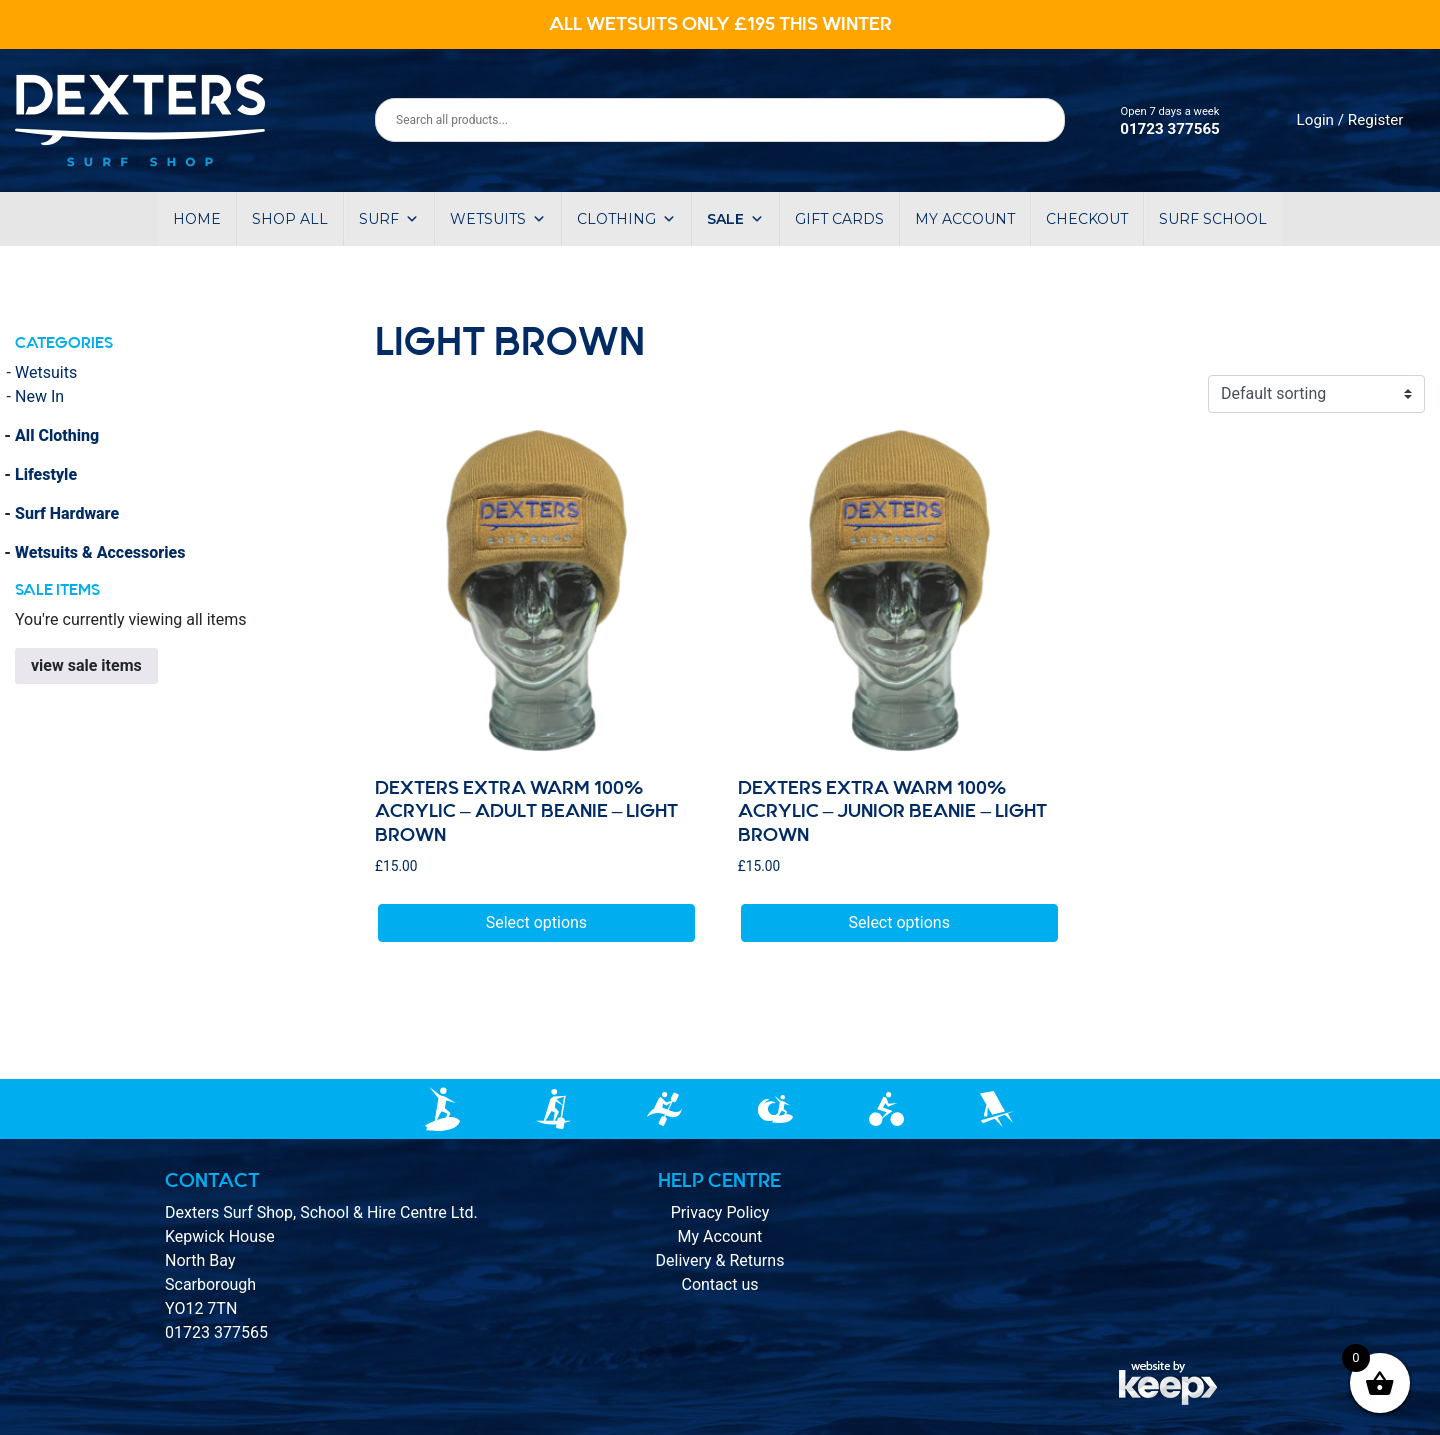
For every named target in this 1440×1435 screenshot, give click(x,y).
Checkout (1087, 219)
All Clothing (57, 435)
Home (197, 219)
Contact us (719, 1284)
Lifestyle (46, 474)
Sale (735, 219)
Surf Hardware (67, 513)
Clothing (626, 219)
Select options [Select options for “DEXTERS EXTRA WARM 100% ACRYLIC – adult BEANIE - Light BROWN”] (536, 922)
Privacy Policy (720, 1212)
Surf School (1213, 219)
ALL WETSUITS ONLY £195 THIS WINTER (720, 24)
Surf (389, 219)
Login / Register (1350, 120)
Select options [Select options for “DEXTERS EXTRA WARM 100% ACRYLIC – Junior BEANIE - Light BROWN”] (899, 922)
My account (965, 219)
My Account (720, 1236)
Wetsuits (498, 219)
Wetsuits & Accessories (100, 552)
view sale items (86, 665)
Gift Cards (839, 219)
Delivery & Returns (720, 1260)
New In (39, 396)
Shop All (290, 219)
